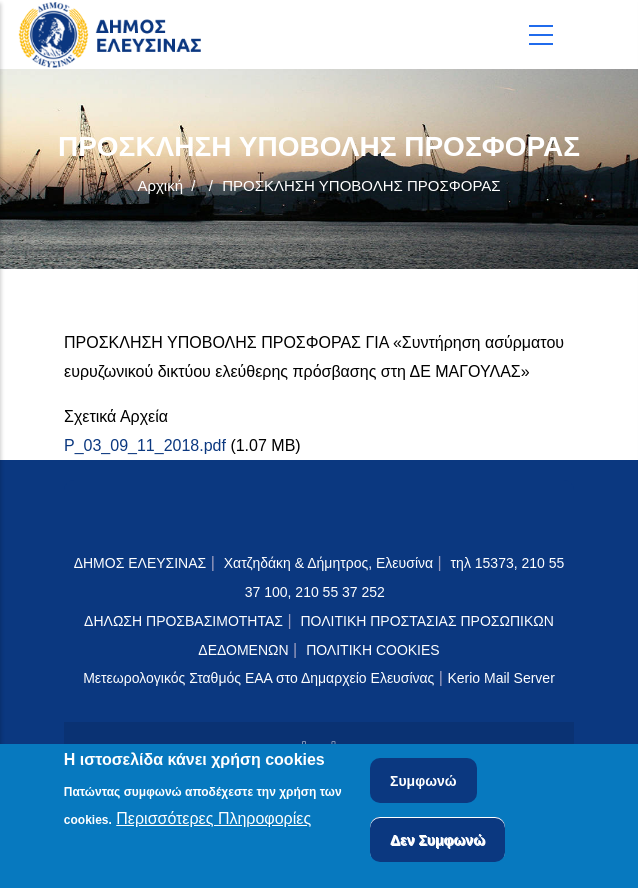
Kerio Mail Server (500, 678)
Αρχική (160, 185)
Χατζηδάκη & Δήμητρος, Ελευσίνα (328, 563)
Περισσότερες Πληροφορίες (213, 821)
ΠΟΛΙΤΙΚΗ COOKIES (373, 650)
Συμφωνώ (423, 783)
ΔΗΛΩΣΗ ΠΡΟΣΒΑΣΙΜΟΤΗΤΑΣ (183, 621)
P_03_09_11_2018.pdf (145, 445)
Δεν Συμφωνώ (437, 842)
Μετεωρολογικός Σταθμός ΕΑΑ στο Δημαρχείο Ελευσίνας (258, 678)
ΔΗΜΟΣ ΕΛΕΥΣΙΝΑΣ (140, 563)
